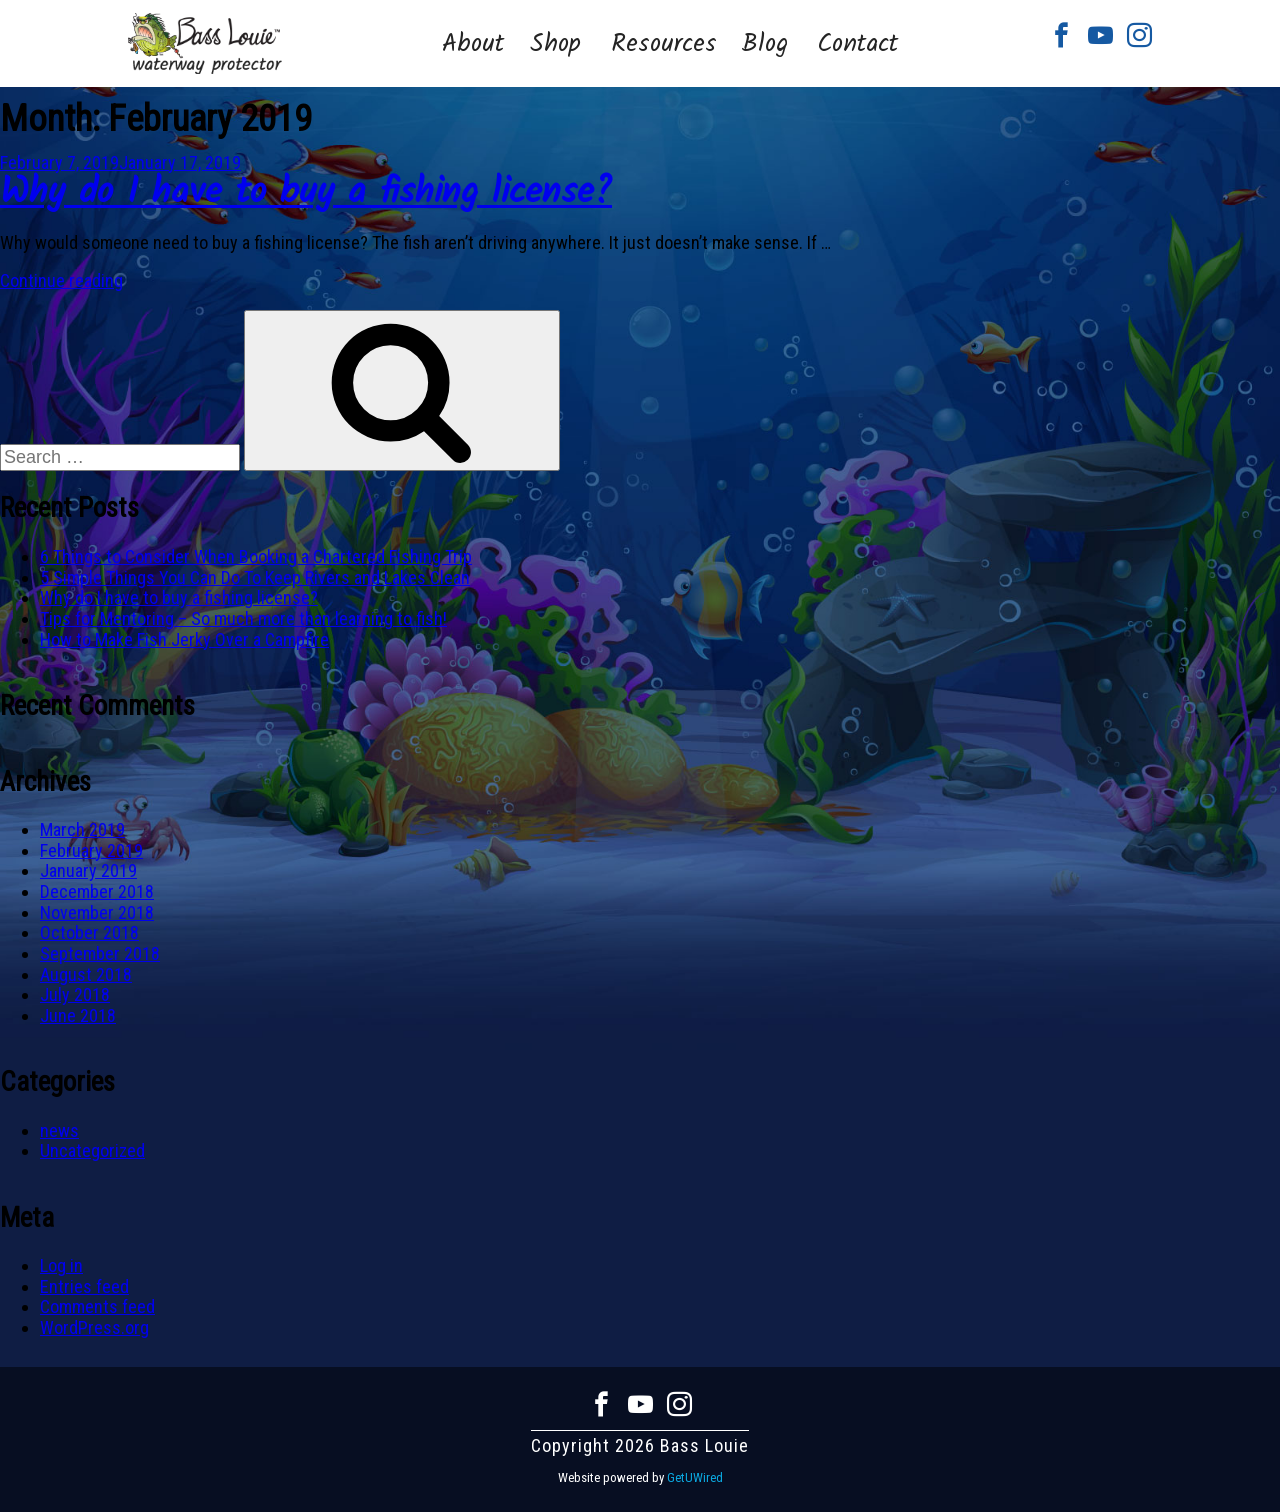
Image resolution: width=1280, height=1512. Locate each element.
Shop (555, 44)
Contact (857, 44)
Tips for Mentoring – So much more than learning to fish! (243, 618)
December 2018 (97, 891)
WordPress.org (94, 1327)
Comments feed (97, 1306)
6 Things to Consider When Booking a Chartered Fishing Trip (256, 556)
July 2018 (75, 994)
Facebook (1061, 35)
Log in (61, 1265)
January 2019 (88, 870)
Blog (764, 44)
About (473, 44)
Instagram (1139, 35)
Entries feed (84, 1286)
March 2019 (82, 829)
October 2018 (89, 932)
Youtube (1100, 35)
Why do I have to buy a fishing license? (306, 193)
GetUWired (695, 1477)
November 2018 (97, 912)
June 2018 (78, 1015)
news (59, 1130)
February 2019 (91, 850)
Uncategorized (92, 1150)
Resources (664, 44)
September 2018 (100, 953)
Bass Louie (205, 43)
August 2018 (86, 974)
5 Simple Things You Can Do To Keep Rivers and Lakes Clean (255, 577)
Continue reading (61, 280)
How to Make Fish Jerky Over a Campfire (184, 639)
